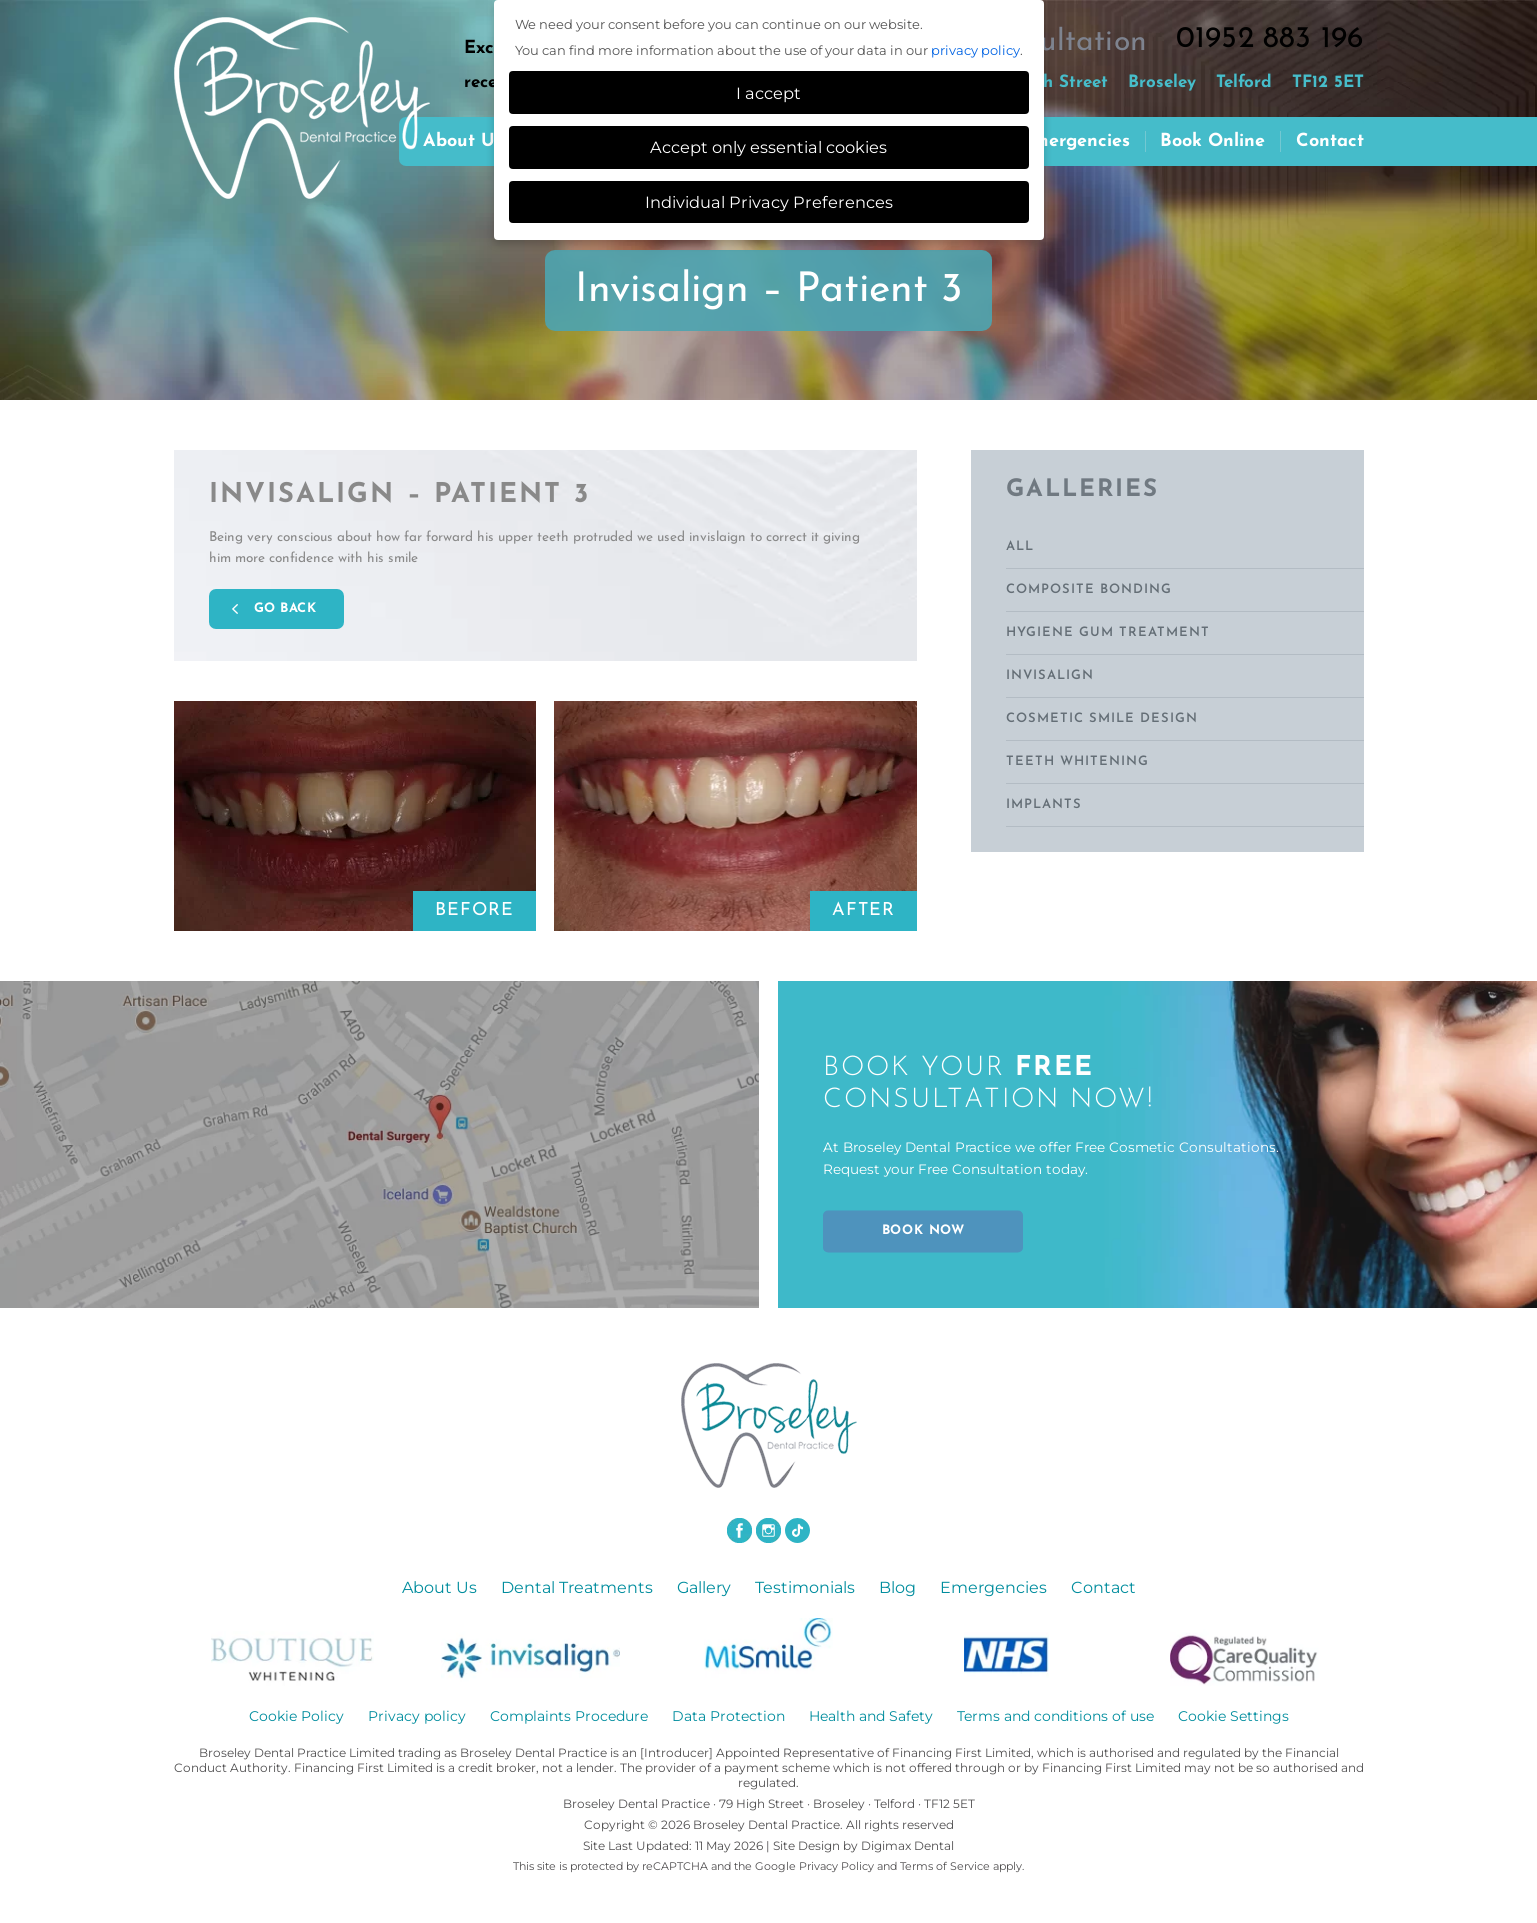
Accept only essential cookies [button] (768, 147)
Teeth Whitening (1077, 761)
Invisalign (1050, 675)
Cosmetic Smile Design (1102, 718)
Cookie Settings (1233, 1715)
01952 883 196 (1270, 39)
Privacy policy (417, 1715)
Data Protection (728, 1715)
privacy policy (975, 50)
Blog (897, 1586)
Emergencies (1075, 141)
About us (463, 141)
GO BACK (285, 607)
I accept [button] (768, 93)
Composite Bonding (1089, 589)
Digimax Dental (907, 1844)
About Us (439, 1586)
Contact (1330, 141)
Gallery (704, 1586)
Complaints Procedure (569, 1715)
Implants (1044, 804)
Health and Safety (871, 1715)
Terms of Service (945, 1865)
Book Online (1212, 141)
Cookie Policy (296, 1715)
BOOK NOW (923, 1230)
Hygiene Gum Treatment (1108, 632)
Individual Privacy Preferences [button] (769, 202)
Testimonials (805, 1586)
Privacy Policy (836, 1865)
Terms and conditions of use (1055, 1715)
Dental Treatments (577, 1586)
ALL (1020, 546)
